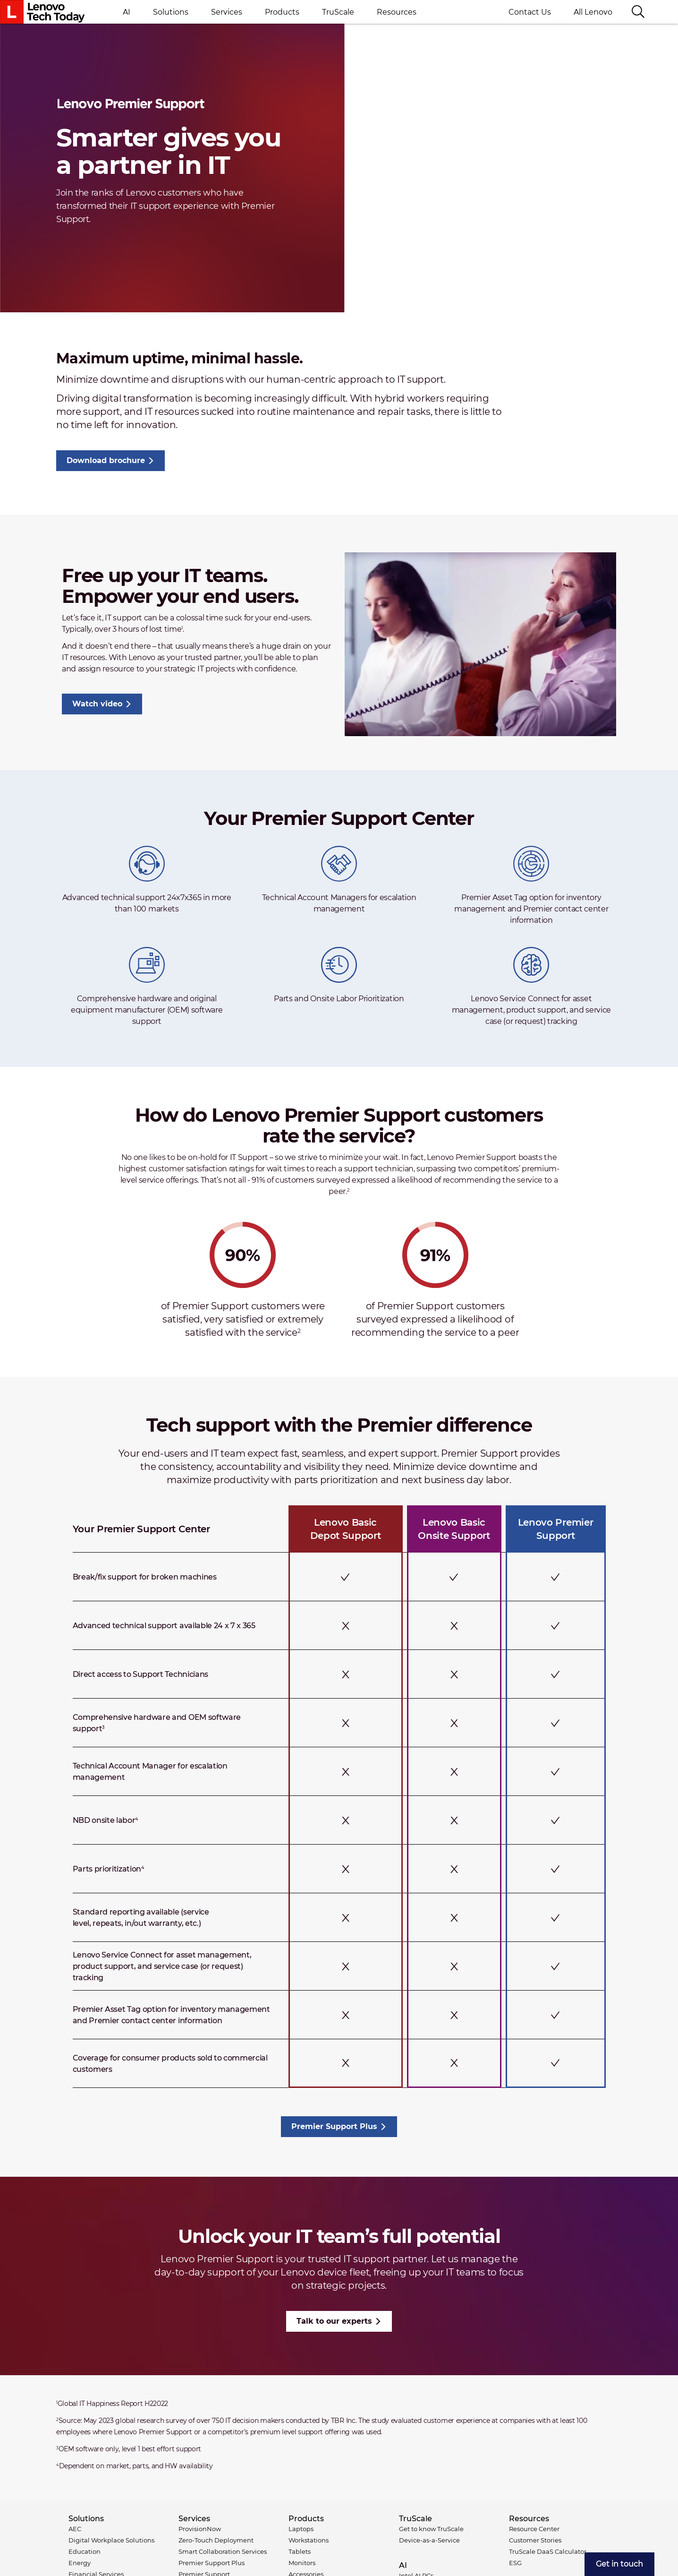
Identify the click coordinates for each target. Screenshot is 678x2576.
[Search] (638, 12)
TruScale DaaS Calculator (547, 2551)
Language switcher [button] (662, 12)
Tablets (299, 2551)
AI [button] (126, 12)
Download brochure (106, 460)
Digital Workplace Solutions (111, 2540)
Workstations (308, 2540)
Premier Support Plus (334, 2126)
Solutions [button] (170, 12)
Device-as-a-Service (429, 2540)
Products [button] (282, 12)
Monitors (301, 2563)
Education (84, 2551)
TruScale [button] (338, 12)
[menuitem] (619, 2564)
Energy (79, 2563)
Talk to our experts (334, 2321)
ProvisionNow (199, 2529)
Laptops (301, 2529)
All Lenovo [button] (597, 12)
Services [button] (226, 12)
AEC (74, 2529)
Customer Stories (535, 2540)
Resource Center (534, 2529)
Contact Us (529, 12)
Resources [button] (396, 12)
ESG (515, 2563)
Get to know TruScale (431, 2529)
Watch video (97, 703)
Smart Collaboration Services (222, 2551)
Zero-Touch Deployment (216, 2540)
